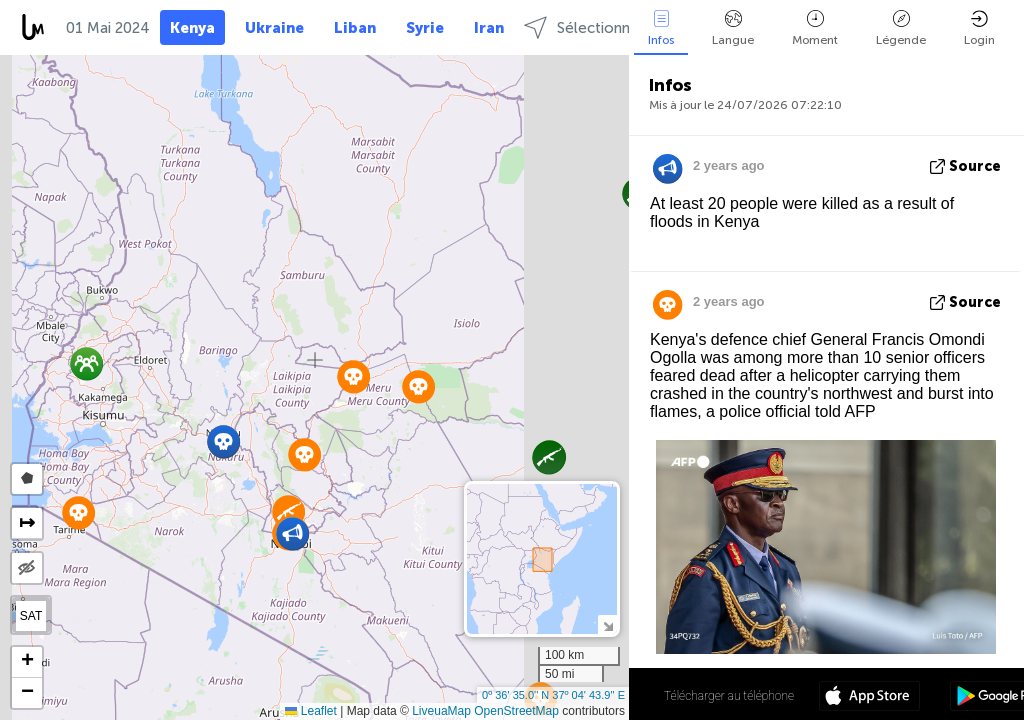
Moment (815, 28)
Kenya (192, 28)
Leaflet (310, 711)
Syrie (425, 28)
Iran (489, 28)
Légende (901, 28)
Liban (355, 28)
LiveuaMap (441, 711)
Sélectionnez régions (613, 27)
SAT (31, 616)
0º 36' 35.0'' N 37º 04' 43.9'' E (553, 695)
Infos (661, 28)
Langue (733, 28)
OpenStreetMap (516, 711)
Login (979, 28)
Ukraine (274, 28)
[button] (223, 441)
